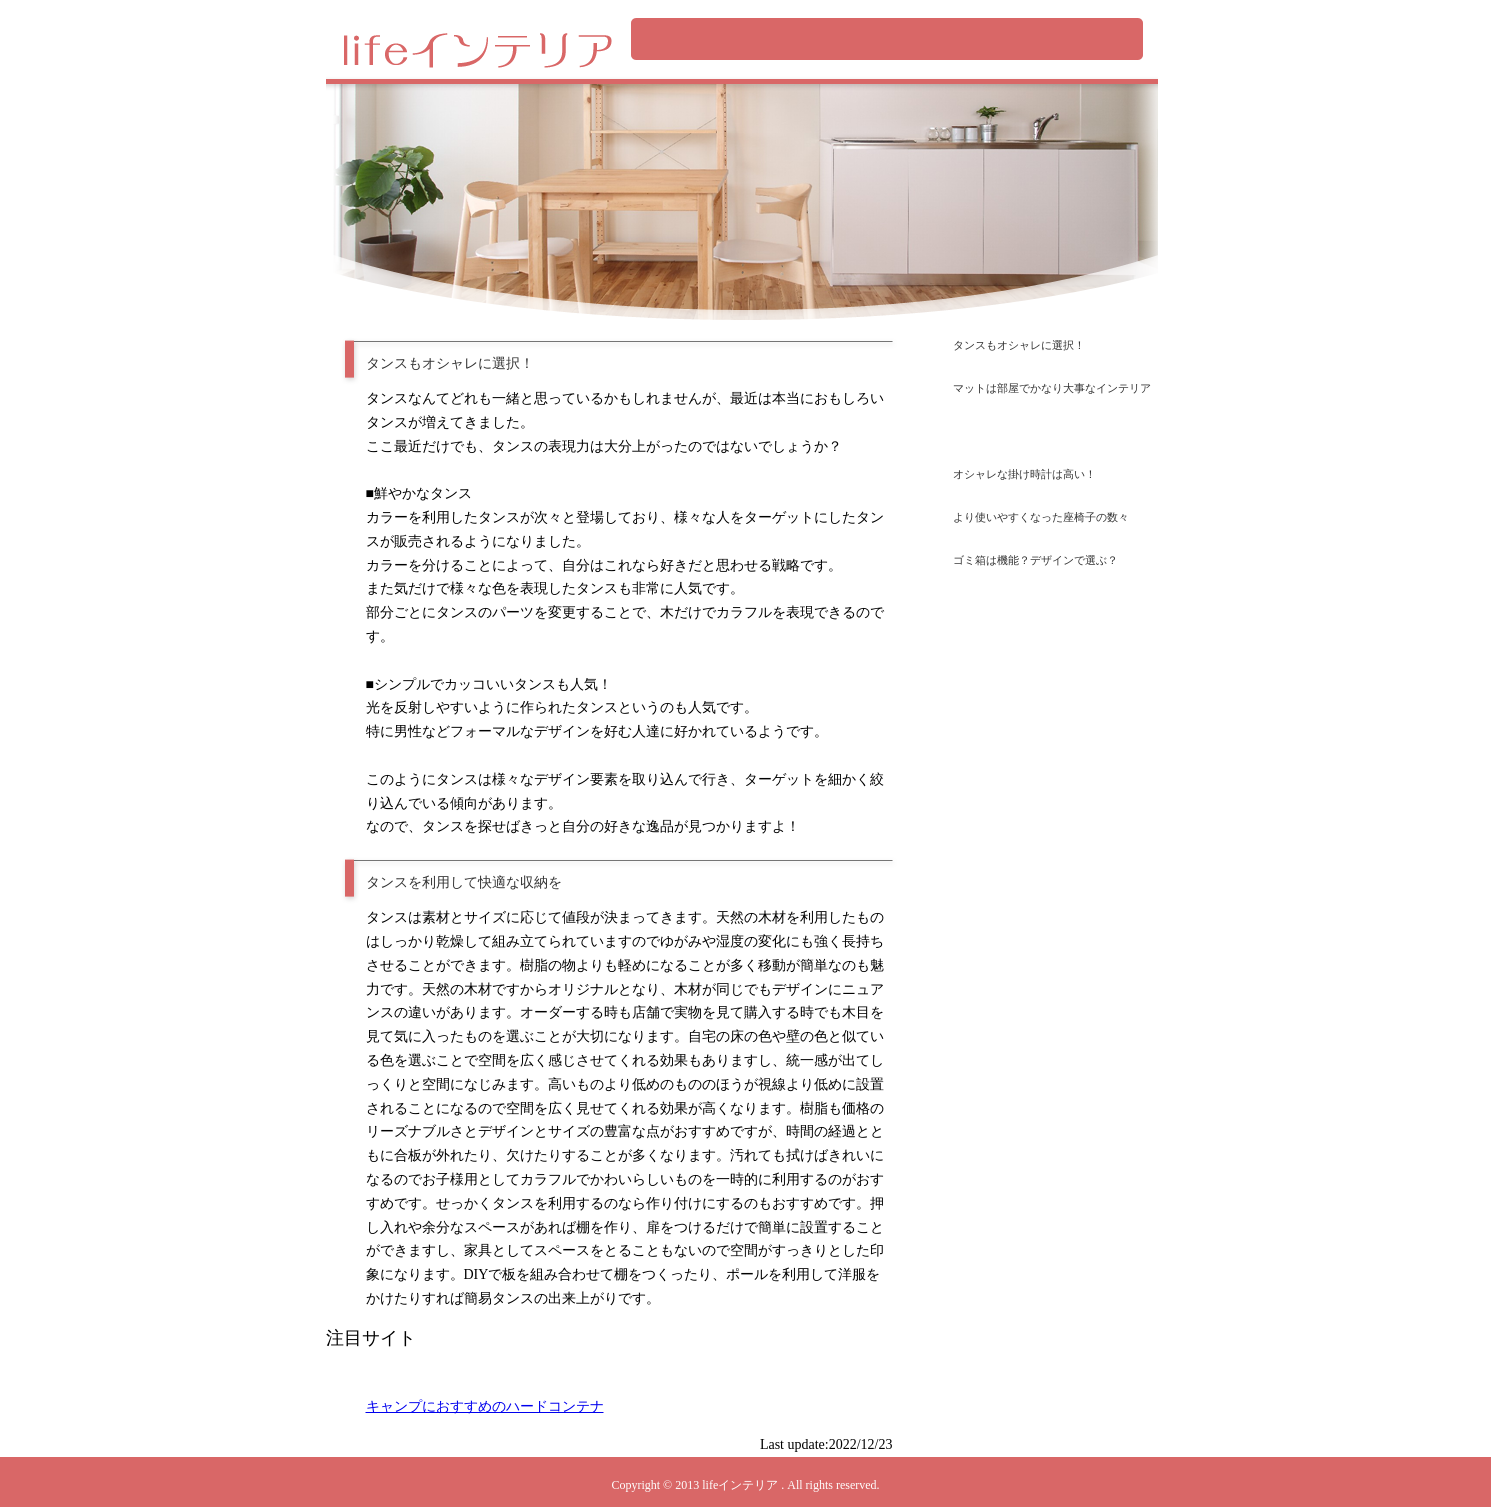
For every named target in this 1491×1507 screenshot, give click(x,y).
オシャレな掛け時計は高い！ (1024, 474)
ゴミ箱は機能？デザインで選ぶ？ (1035, 560)
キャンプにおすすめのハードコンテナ (485, 1406)
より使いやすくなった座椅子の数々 (1041, 517)
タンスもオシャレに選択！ (1019, 345)
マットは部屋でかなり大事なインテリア (1052, 388)
